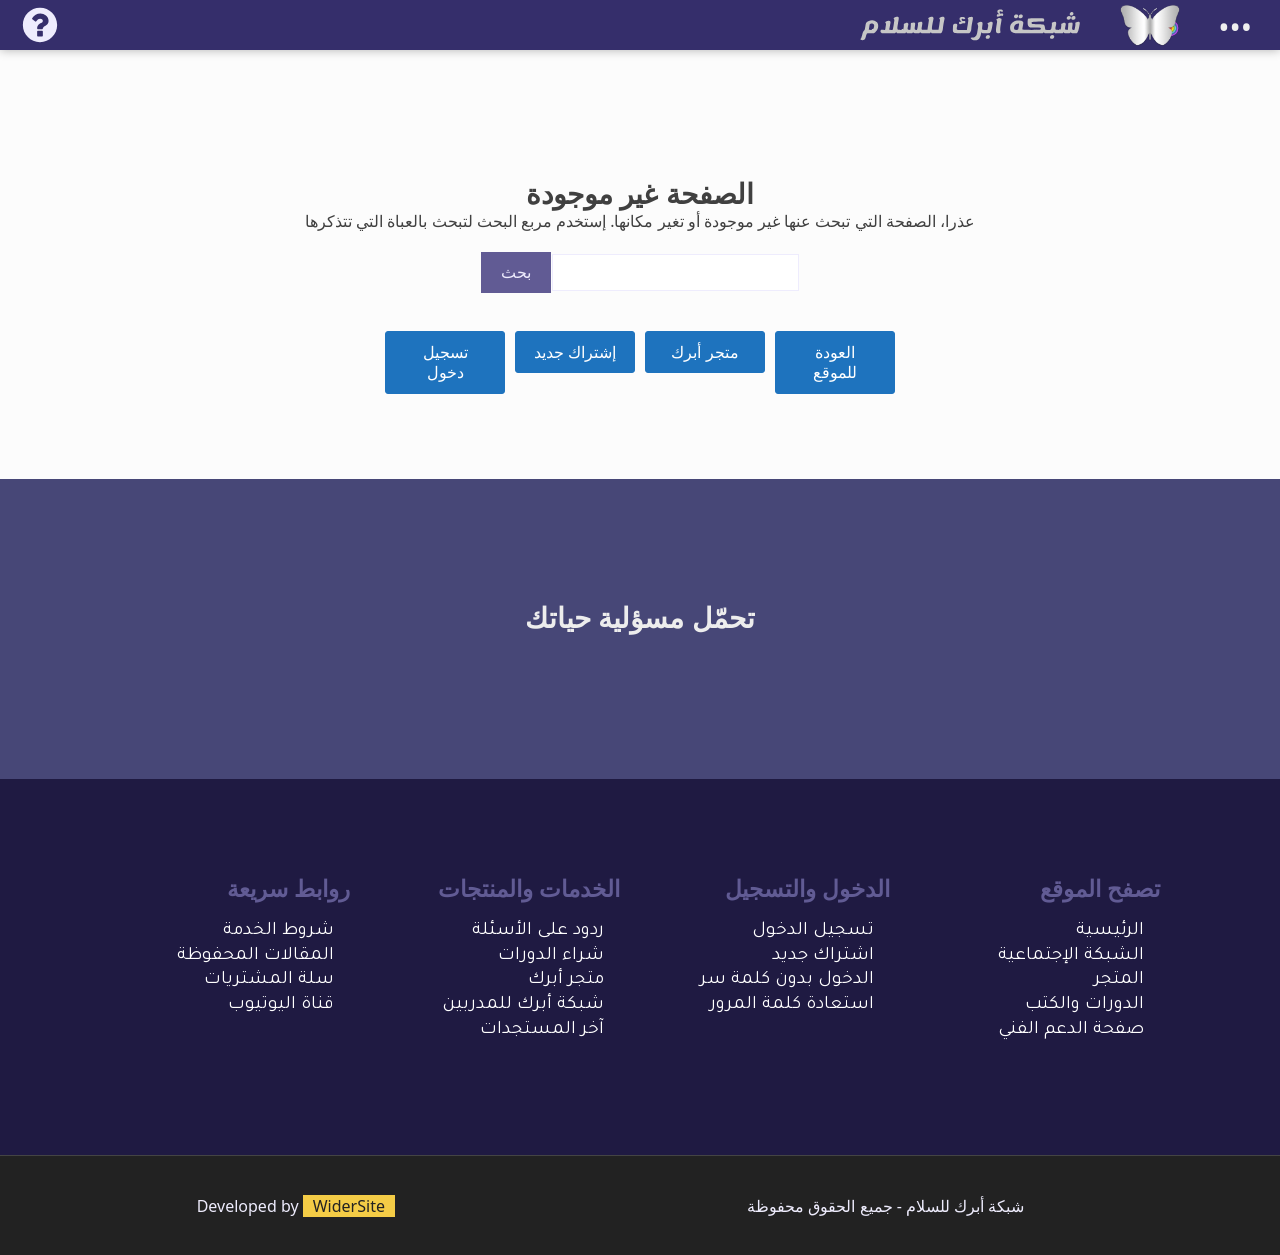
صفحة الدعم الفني (1071, 1030)
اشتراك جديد (823, 956)
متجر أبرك (704, 352)
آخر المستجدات (542, 1030)
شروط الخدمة (278, 931)
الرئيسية (1110, 931)
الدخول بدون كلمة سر (787, 980)
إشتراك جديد (575, 352)
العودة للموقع (835, 362)
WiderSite (349, 1206)
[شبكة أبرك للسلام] (1150, 25)
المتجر (1119, 980)
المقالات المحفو (268, 956)
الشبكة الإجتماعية (1071, 956)
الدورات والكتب (1084, 1005)
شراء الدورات (551, 956)
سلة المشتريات (269, 980)
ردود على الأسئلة (538, 931)
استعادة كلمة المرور (792, 1005)
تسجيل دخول (445, 362)
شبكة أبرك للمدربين (523, 1005)
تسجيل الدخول (813, 931)
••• (1235, 27)
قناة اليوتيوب (281, 1005)
